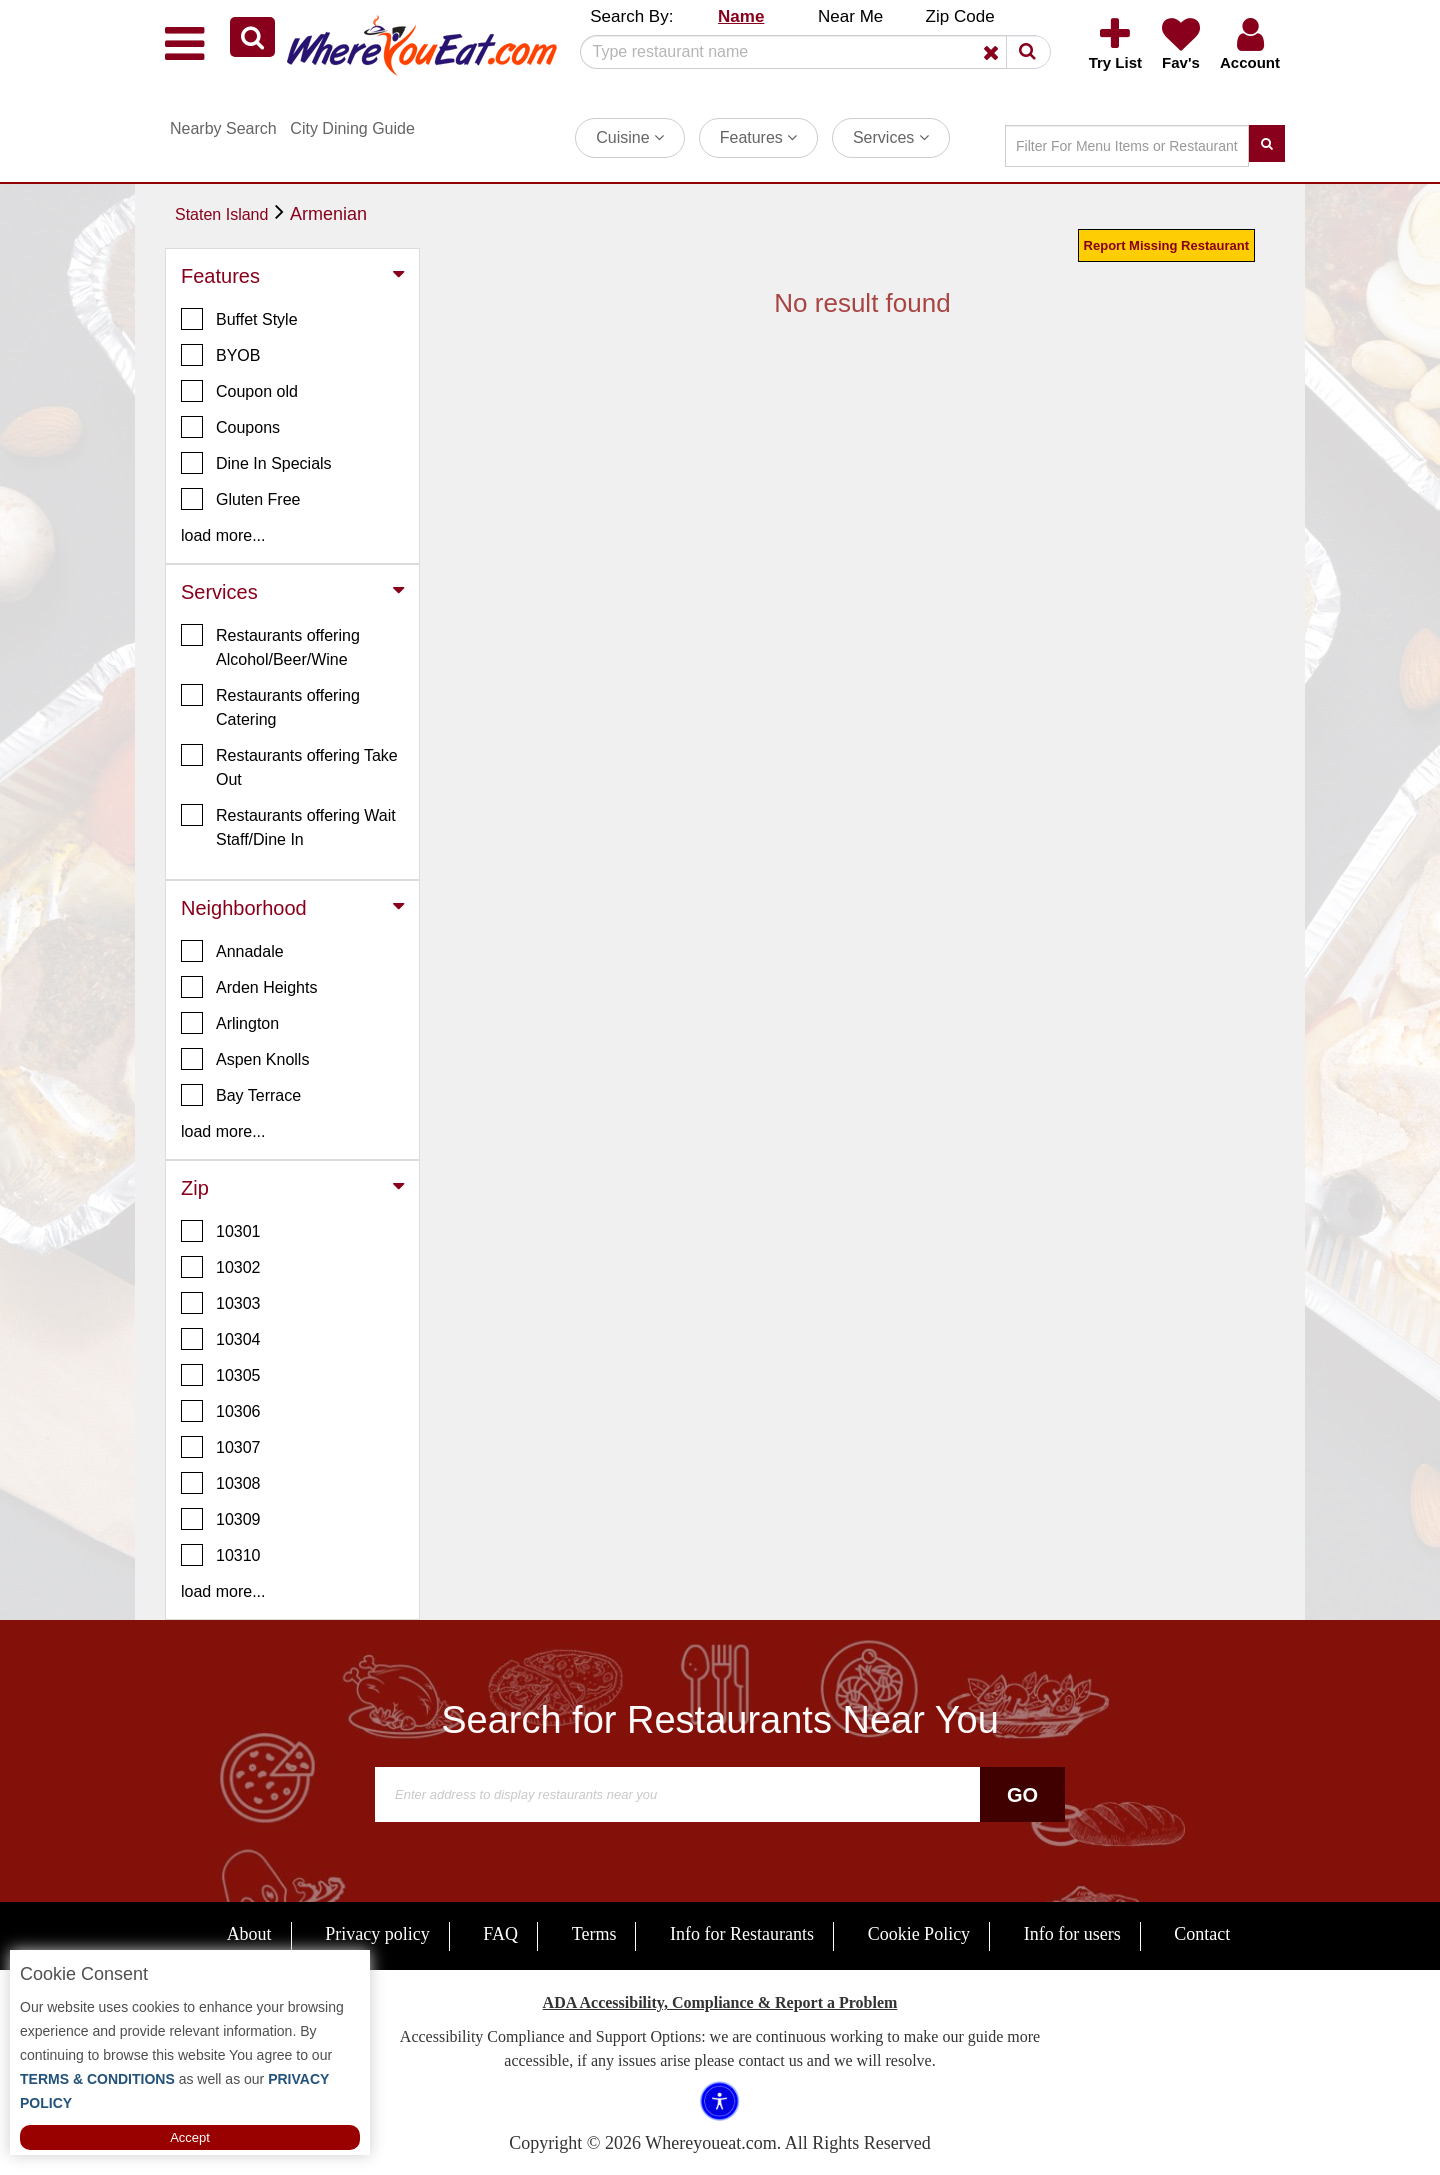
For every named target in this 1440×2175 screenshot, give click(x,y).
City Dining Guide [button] (352, 128)
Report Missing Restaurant (1166, 245)
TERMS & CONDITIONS (97, 2079)
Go (1022, 1795)
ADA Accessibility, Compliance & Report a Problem (720, 2002)
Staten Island (221, 214)
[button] (252, 37)
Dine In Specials (256, 463)
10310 (221, 1555)
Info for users (1072, 1934)
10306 (221, 1411)
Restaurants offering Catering (270, 706)
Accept (190, 2137)
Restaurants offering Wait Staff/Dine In (288, 826)
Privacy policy (377, 1934)
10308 (221, 1483)
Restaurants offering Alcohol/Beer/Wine (270, 646)
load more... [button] (223, 535)
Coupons (230, 427)
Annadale (232, 951)
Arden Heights (249, 987)
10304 (221, 1339)
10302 (221, 1267)
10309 (221, 1519)
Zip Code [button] (960, 16)
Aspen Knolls (245, 1059)
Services (891, 137)
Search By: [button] (631, 16)
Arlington (230, 1023)
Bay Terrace (241, 1095)
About (249, 1934)
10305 (221, 1375)
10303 (221, 1303)
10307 (221, 1447)
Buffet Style (239, 319)
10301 (221, 1231)
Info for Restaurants (742, 1934)
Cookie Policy (919, 1934)
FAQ (500, 1934)
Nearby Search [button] (223, 128)
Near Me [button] (850, 16)
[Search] (808, 52)
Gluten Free (240, 499)
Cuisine (630, 137)
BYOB (220, 355)
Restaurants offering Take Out (289, 766)
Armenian (328, 214)
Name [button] (741, 16)
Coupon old (239, 391)
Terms (594, 1934)
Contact (1202, 1934)
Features (759, 137)
